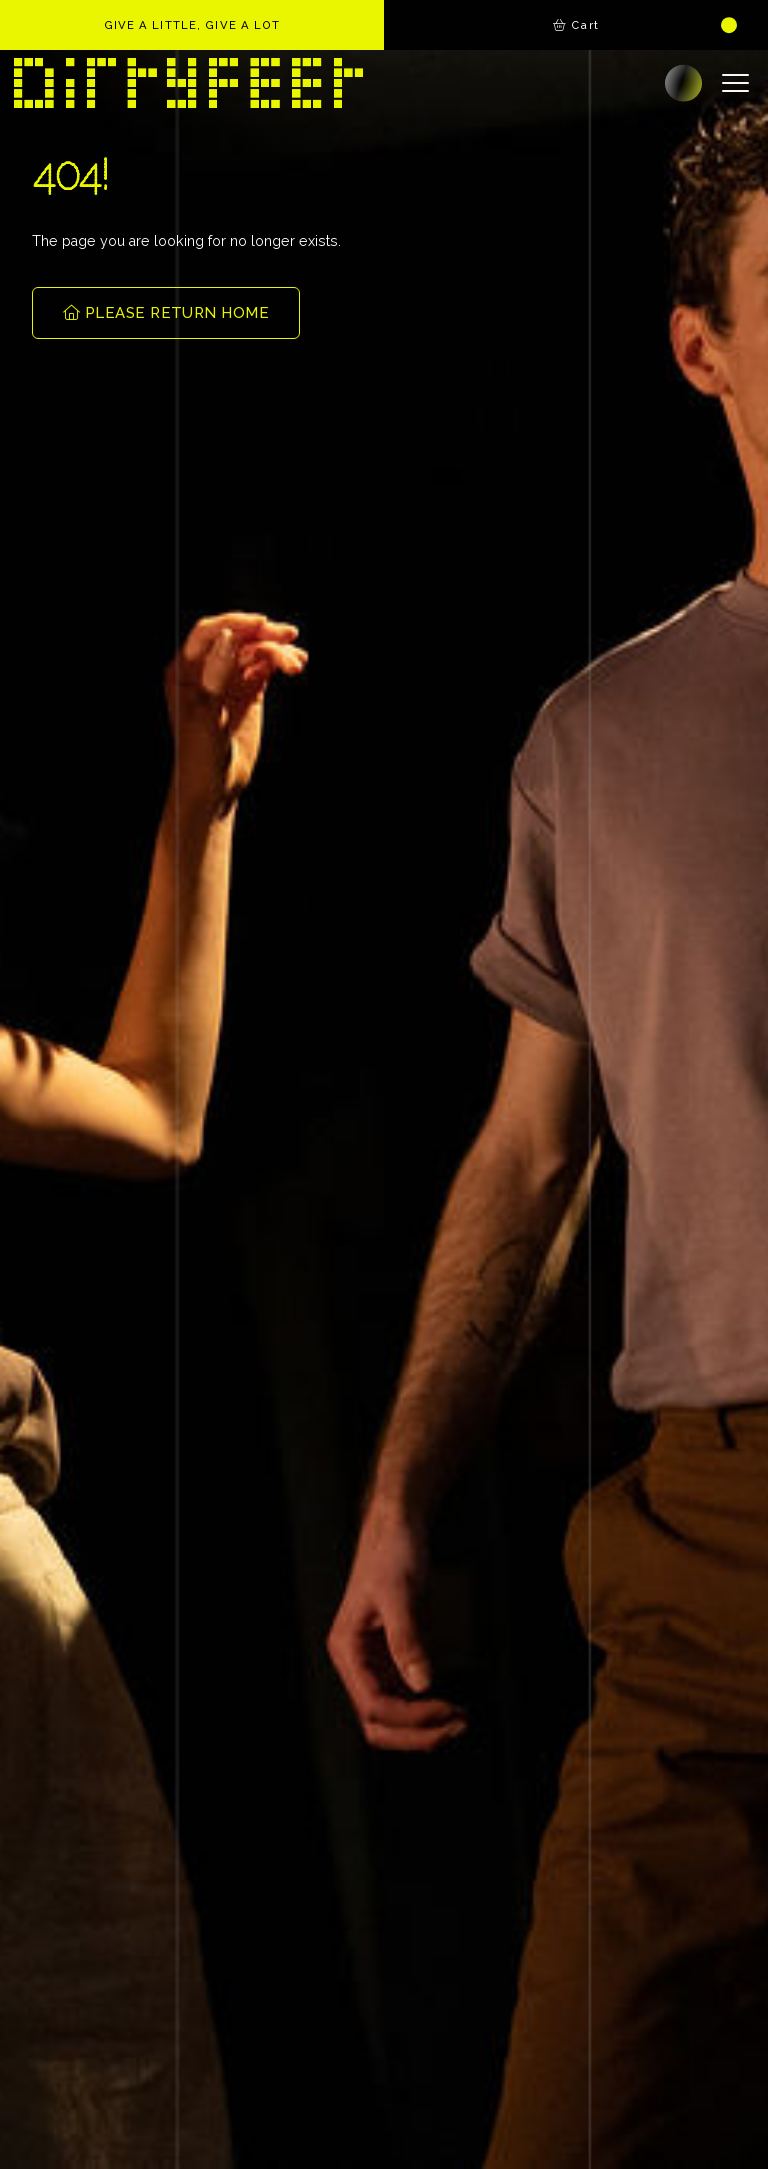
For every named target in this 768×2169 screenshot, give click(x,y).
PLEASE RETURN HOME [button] (166, 313)
